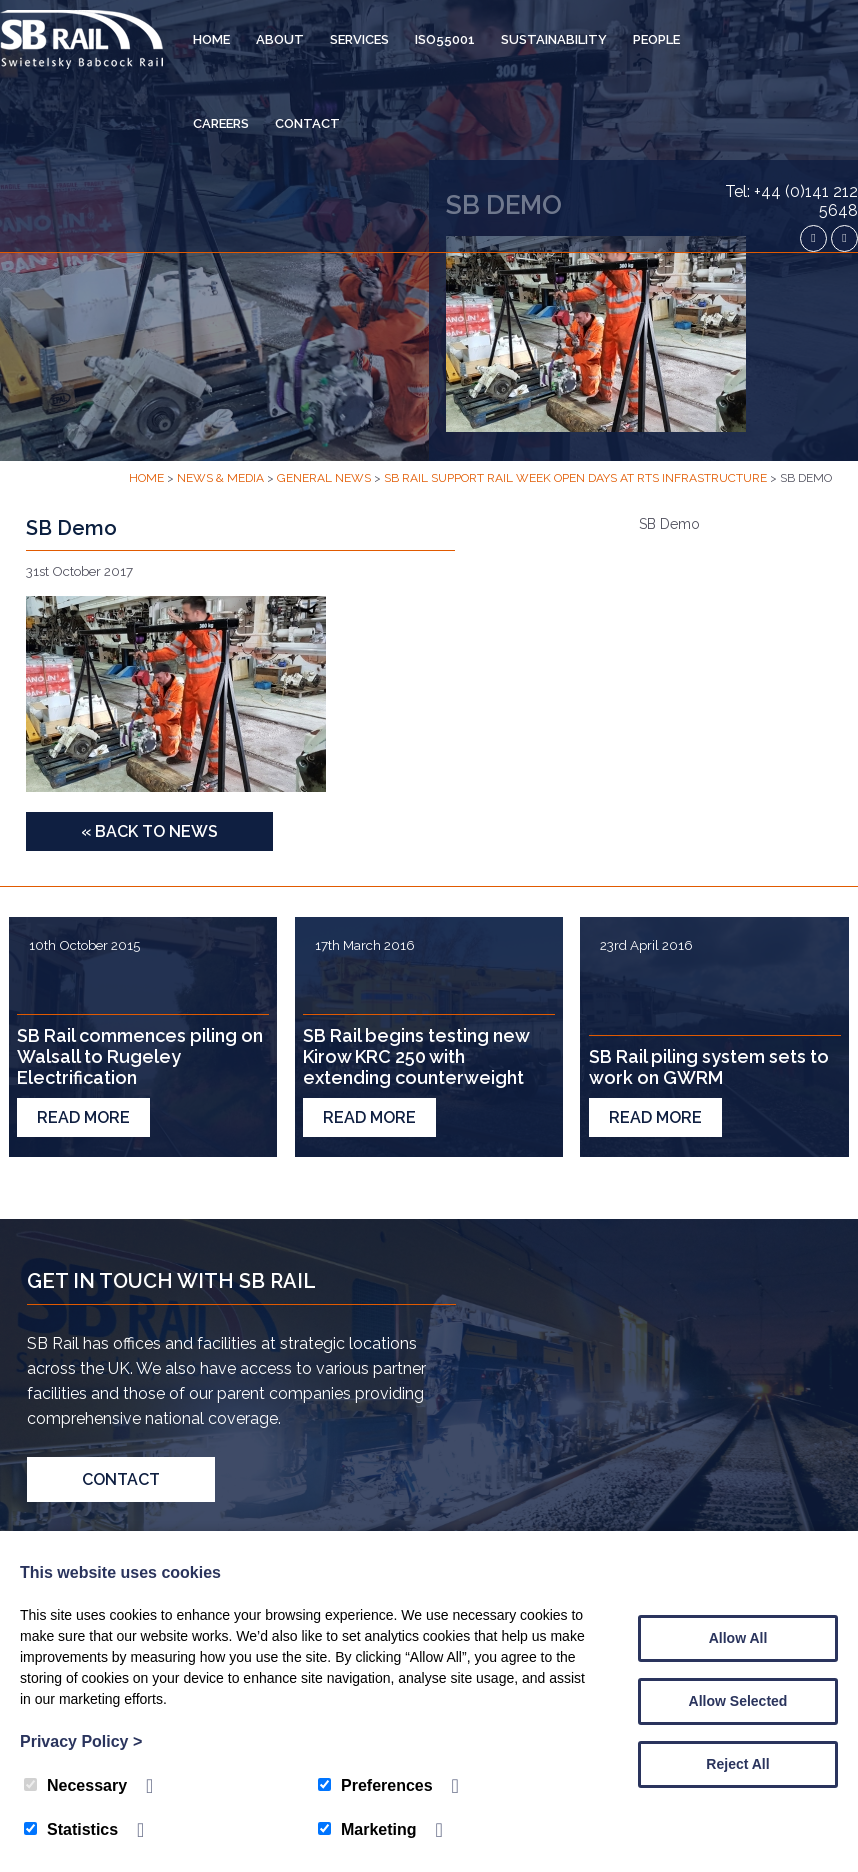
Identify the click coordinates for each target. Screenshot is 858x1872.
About (280, 39)
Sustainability (554, 39)
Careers (221, 123)
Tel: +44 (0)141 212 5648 (791, 201)
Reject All (737, 1764)
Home (211, 39)
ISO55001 (445, 39)
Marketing (367, 1829)
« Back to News (149, 831)
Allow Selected (738, 1701)
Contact (307, 123)
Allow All (738, 1638)
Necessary (75, 1785)
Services (359, 39)
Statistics (71, 1829)
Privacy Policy (81, 1741)
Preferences (375, 1785)
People (656, 39)
